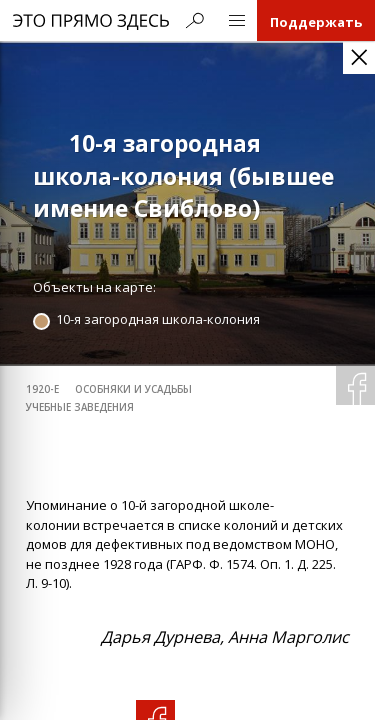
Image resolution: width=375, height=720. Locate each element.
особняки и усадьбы (133, 389)
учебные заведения (80, 407)
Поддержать (316, 22)
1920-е (42, 389)
